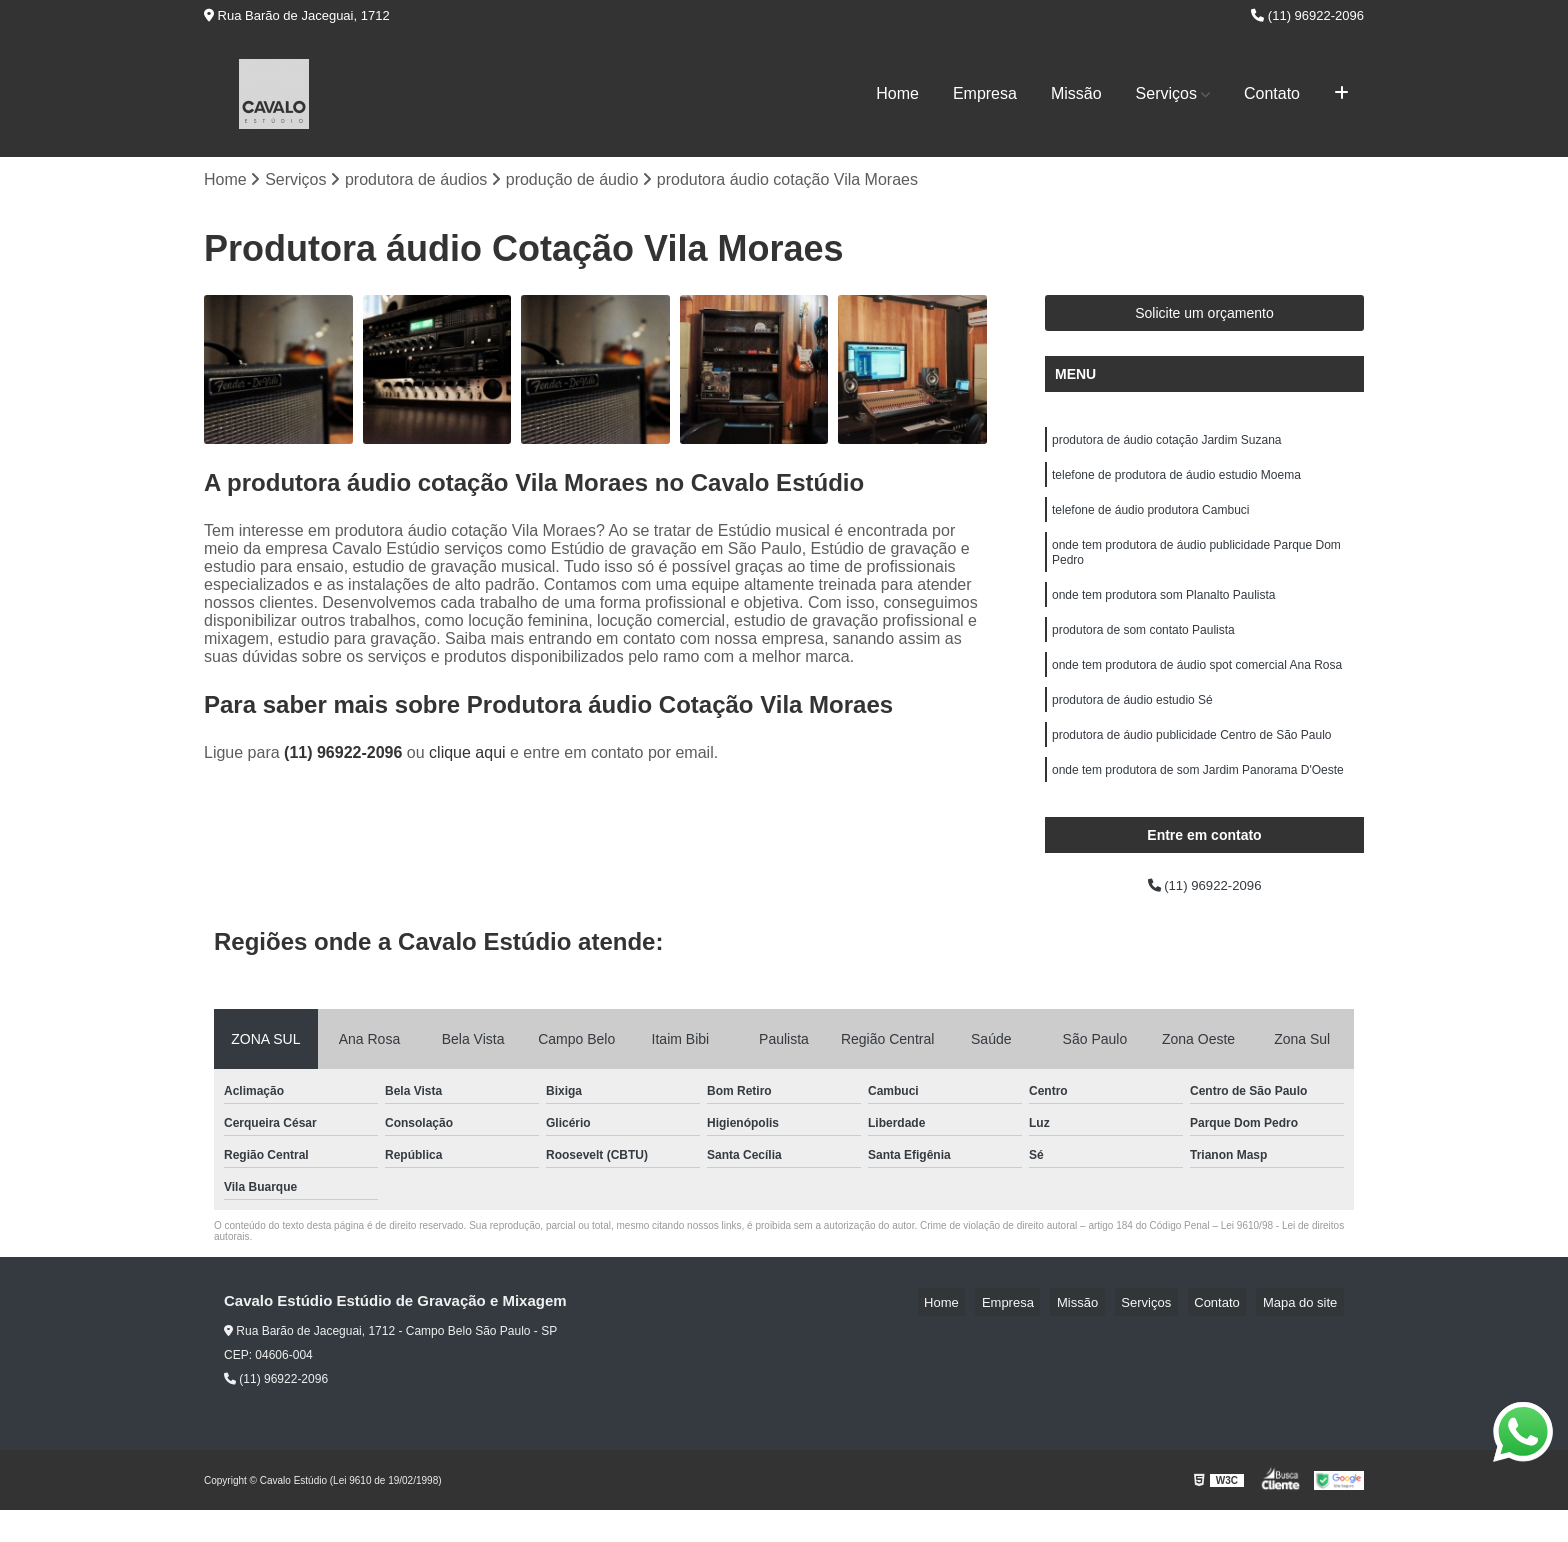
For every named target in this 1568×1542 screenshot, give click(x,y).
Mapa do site (1306, 1333)
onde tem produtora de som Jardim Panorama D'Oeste (1198, 806)
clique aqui (467, 756)
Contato (1272, 93)
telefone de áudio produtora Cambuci (1150, 522)
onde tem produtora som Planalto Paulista (1163, 616)
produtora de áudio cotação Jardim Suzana (1166, 446)
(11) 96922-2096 (1307, 15)
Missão (1076, 93)
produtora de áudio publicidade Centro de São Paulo (1192, 768)
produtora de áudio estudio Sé (1132, 730)
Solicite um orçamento (1204, 317)
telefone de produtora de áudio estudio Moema (1176, 484)
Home (897, 93)
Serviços (1166, 93)
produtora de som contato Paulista (1143, 654)
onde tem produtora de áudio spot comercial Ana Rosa (1197, 692)
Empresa (985, 93)
